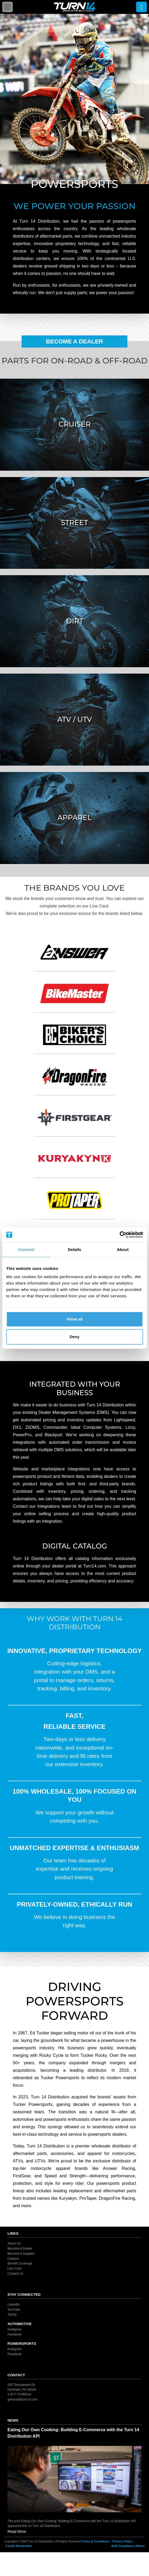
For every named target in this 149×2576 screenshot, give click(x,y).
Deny (74, 1336)
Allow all (74, 1319)
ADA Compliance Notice (128, 2545)
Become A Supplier (21, 2253)
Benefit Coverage (19, 2263)
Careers (13, 2258)
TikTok (12, 2315)
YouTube (13, 2309)
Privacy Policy (123, 2541)
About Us (14, 2243)
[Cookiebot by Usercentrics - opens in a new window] (119, 1234)
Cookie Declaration (18, 2545)
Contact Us (15, 2273)
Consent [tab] (26, 1249)
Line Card (14, 2268)
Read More (16, 2531)
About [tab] (123, 1249)
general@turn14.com (22, 2399)
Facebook (14, 2334)
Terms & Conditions (95, 2541)
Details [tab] (74, 1249)
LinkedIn (13, 2304)
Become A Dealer (74, 341)
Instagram (14, 2329)
